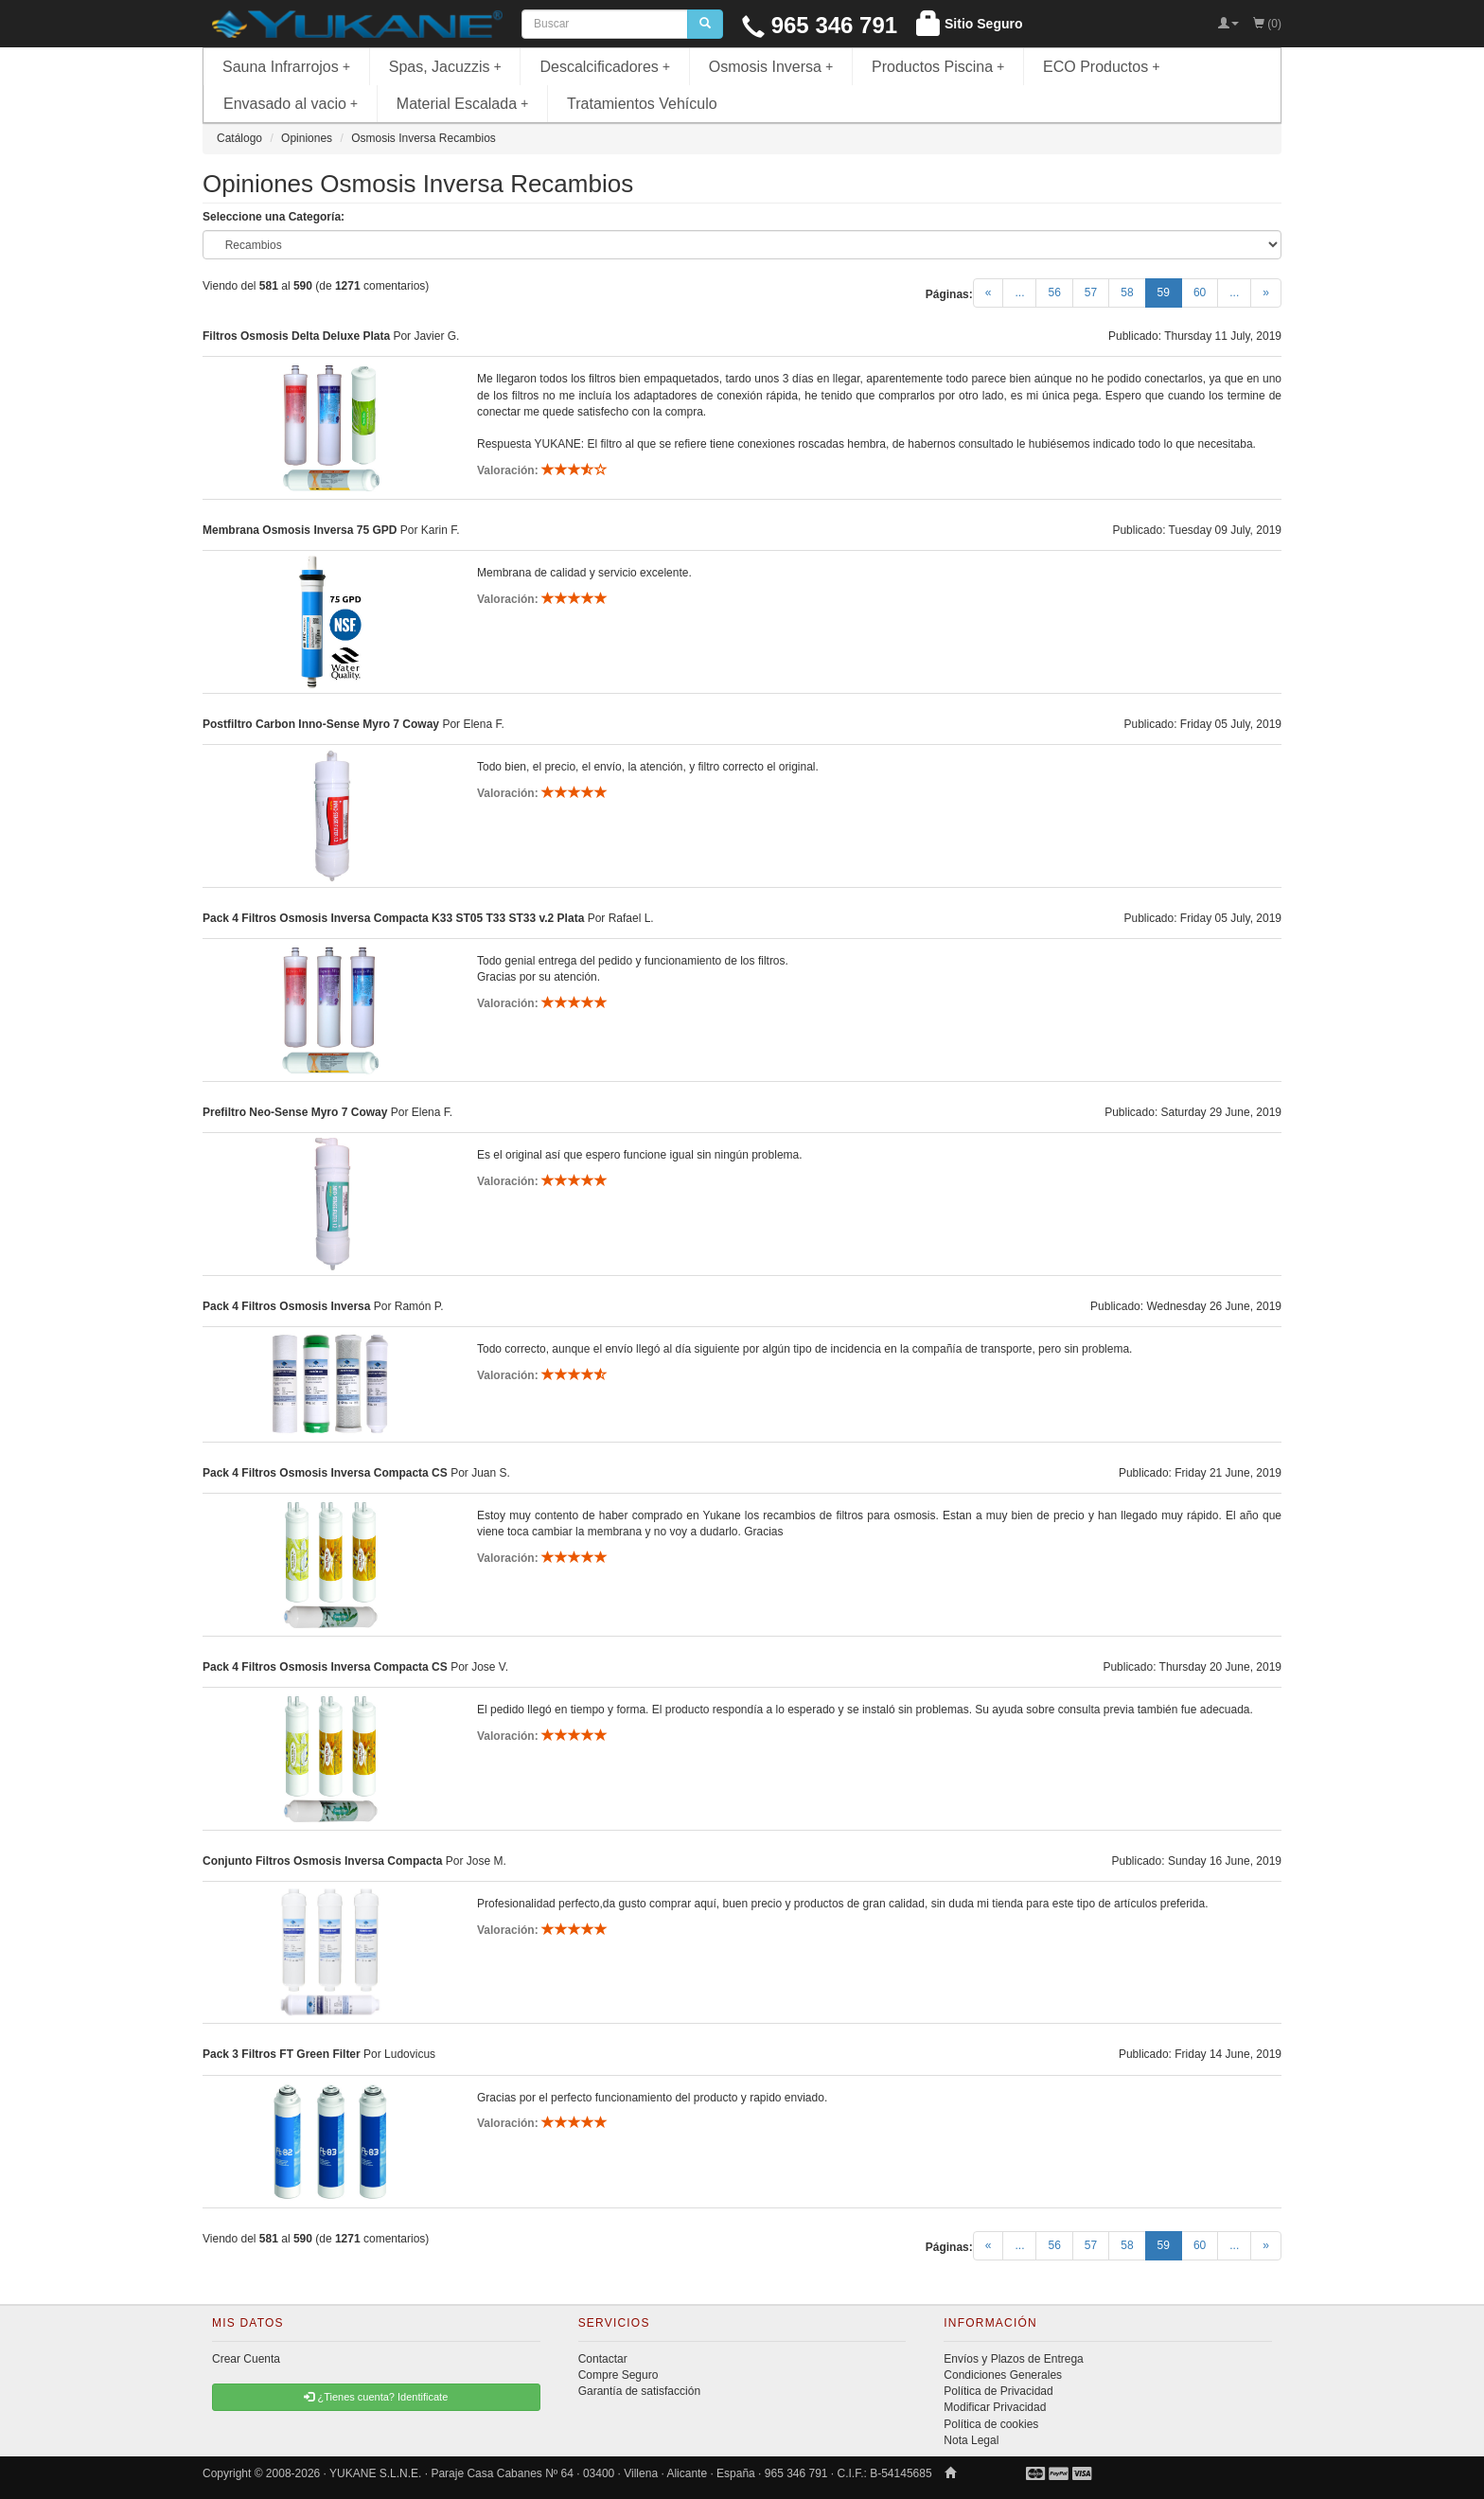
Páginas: (949, 294)
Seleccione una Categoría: (273, 216)
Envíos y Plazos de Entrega (1013, 2359)
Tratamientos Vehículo (642, 104)
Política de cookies (991, 2424)
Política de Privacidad (998, 2391)
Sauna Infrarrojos (286, 67)
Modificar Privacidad (995, 2407)
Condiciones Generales (1003, 2375)
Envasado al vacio (290, 104)
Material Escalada (463, 104)
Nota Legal (971, 2440)
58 (1127, 292)
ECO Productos (1101, 67)
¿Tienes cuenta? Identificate (376, 2396)
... (1019, 292)
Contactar (602, 2359)
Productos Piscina (938, 67)
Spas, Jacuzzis (445, 67)
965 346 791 (819, 25)
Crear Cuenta (246, 2359)
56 (1054, 292)
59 (1169, 291)
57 (1091, 292)
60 (1199, 292)
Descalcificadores (604, 67)
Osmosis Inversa (771, 67)
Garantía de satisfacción (639, 2391)
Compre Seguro (618, 2375)
